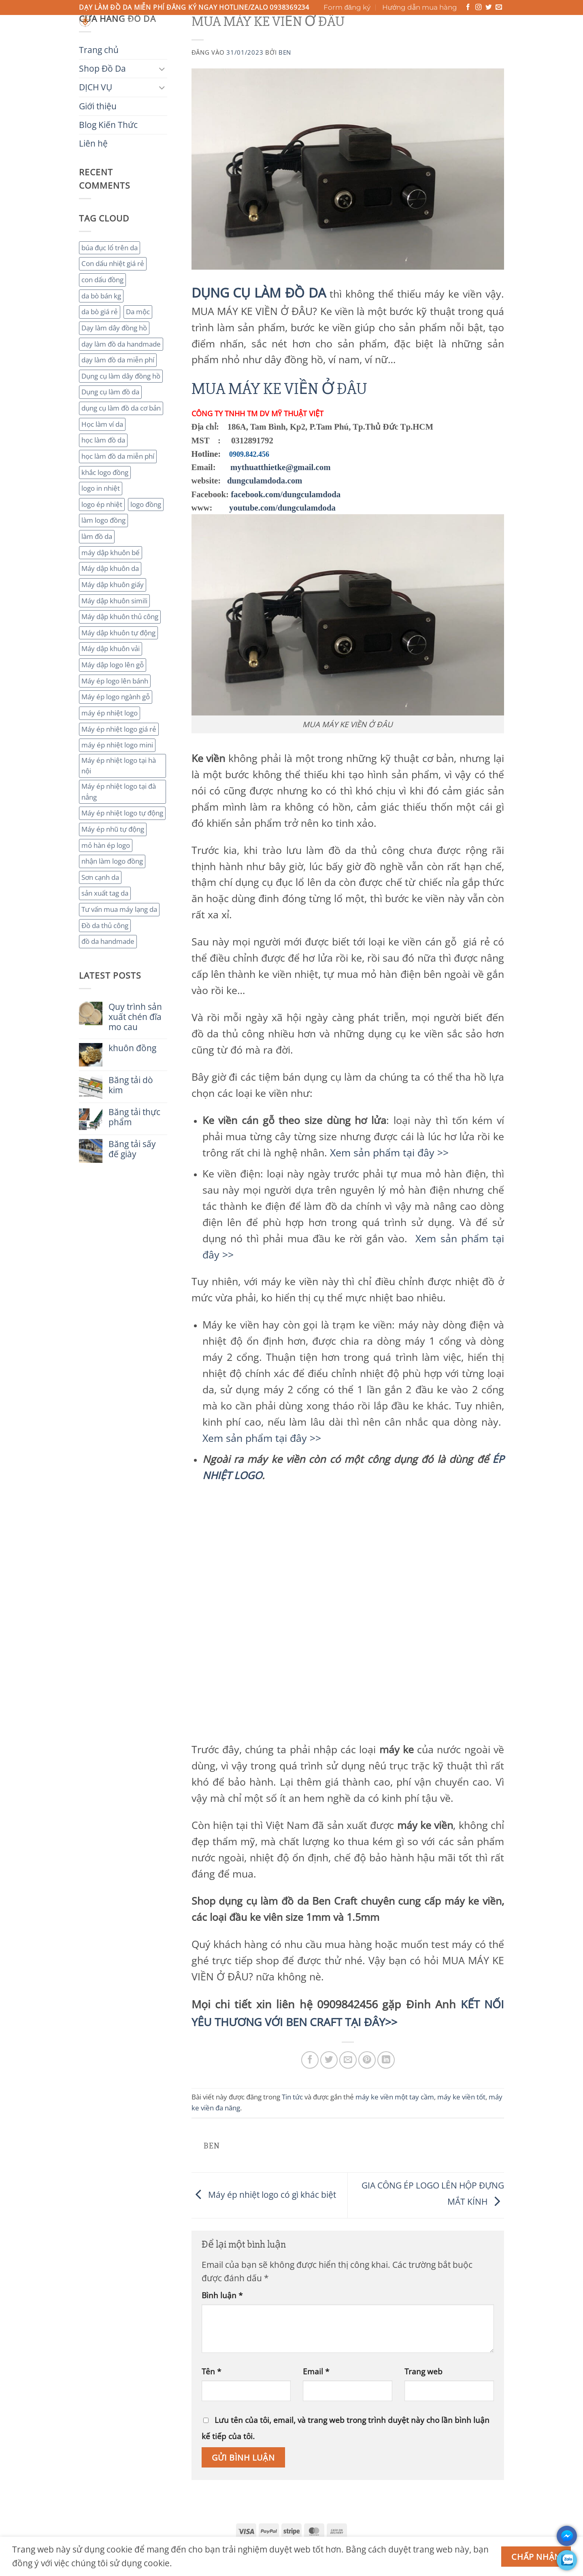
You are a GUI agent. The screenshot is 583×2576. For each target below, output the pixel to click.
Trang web (423, 2371)
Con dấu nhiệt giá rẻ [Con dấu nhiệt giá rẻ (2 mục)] (112, 263)
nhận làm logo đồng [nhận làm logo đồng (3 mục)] (112, 861)
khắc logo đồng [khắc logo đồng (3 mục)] (104, 472)
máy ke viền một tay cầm (394, 2096)
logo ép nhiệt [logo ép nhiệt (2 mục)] (101, 504)
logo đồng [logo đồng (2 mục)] (145, 504)
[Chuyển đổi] (162, 68)
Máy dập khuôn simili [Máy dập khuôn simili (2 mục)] (114, 600)
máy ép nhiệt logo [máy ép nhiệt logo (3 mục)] (109, 712)
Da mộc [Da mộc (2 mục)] (138, 311)
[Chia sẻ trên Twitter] (329, 2060)
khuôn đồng (132, 1048)
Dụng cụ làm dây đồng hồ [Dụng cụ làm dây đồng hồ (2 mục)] (120, 376)
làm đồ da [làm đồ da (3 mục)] (96, 536)
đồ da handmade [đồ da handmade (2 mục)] (107, 941)
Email (316, 2371)
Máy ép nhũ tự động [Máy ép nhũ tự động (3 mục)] (112, 829)
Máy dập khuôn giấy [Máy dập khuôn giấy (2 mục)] (112, 584)
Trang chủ (100, 36)
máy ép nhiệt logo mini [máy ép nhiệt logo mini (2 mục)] (117, 744)
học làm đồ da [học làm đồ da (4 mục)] (103, 440)
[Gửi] (372, 23)
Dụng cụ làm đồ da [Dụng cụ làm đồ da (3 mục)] (110, 391)
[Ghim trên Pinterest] (367, 2060)
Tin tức (292, 2096)
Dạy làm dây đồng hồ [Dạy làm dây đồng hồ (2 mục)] (114, 327)
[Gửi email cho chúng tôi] (499, 7)
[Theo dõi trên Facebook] (468, 7)
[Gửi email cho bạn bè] (348, 2060)
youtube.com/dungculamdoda (282, 507)
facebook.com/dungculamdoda (285, 494)
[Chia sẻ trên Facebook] (310, 2060)
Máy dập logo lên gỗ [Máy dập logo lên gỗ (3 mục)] (112, 664)
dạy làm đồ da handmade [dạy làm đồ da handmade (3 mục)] (121, 344)
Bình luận (222, 2295)
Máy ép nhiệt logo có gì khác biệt (263, 2194)
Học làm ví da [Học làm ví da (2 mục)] (102, 424)
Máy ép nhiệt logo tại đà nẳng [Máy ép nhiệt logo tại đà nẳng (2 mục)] (118, 791)
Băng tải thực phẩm (134, 1117)
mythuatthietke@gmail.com (280, 467)
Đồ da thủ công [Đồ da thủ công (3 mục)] (104, 925)
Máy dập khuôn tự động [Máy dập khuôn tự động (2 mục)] (118, 632)
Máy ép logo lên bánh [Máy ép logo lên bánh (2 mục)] (114, 681)
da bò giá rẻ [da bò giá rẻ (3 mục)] (99, 311)
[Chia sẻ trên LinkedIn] (386, 2060)
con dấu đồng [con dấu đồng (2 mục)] (102, 279)
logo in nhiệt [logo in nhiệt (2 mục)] (100, 488)
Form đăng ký (346, 7)
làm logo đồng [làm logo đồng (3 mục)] (103, 520)
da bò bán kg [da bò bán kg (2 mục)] (101, 295)
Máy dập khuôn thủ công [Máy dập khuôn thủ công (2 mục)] (119, 616)
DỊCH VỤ (202, 36)
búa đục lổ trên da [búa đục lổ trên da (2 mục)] (109, 247)
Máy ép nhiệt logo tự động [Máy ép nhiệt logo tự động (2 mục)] (122, 813)
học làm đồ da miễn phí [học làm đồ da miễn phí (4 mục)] (117, 456)
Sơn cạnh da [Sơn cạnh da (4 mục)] (100, 877)
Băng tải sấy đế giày (132, 1149)
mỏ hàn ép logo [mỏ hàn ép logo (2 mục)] (105, 845)
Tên (211, 2371)
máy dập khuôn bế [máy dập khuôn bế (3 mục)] (110, 552)
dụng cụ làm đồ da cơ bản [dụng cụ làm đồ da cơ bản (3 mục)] (121, 408)
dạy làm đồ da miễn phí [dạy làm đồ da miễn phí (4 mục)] (117, 359)
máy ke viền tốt (461, 2096)
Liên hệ (351, 36)
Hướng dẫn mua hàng (419, 7)
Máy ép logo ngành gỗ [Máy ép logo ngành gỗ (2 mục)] (115, 696)
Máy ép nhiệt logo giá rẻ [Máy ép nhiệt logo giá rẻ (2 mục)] (118, 729)
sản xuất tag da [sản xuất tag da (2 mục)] (104, 893)
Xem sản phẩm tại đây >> (389, 1152)
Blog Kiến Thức (301, 36)
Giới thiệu (245, 36)
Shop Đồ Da (153, 36)
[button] (468, 28)
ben (285, 52)
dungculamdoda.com (264, 480)
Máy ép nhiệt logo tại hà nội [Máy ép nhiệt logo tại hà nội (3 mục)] (118, 766)
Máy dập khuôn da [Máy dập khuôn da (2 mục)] (110, 568)
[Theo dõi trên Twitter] (488, 7)
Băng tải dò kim (131, 1085)
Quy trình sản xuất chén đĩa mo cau (135, 1017)
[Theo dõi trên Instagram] (478, 7)
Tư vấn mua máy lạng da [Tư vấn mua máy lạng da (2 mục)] (119, 909)
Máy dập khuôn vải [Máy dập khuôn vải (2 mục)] (110, 648)
